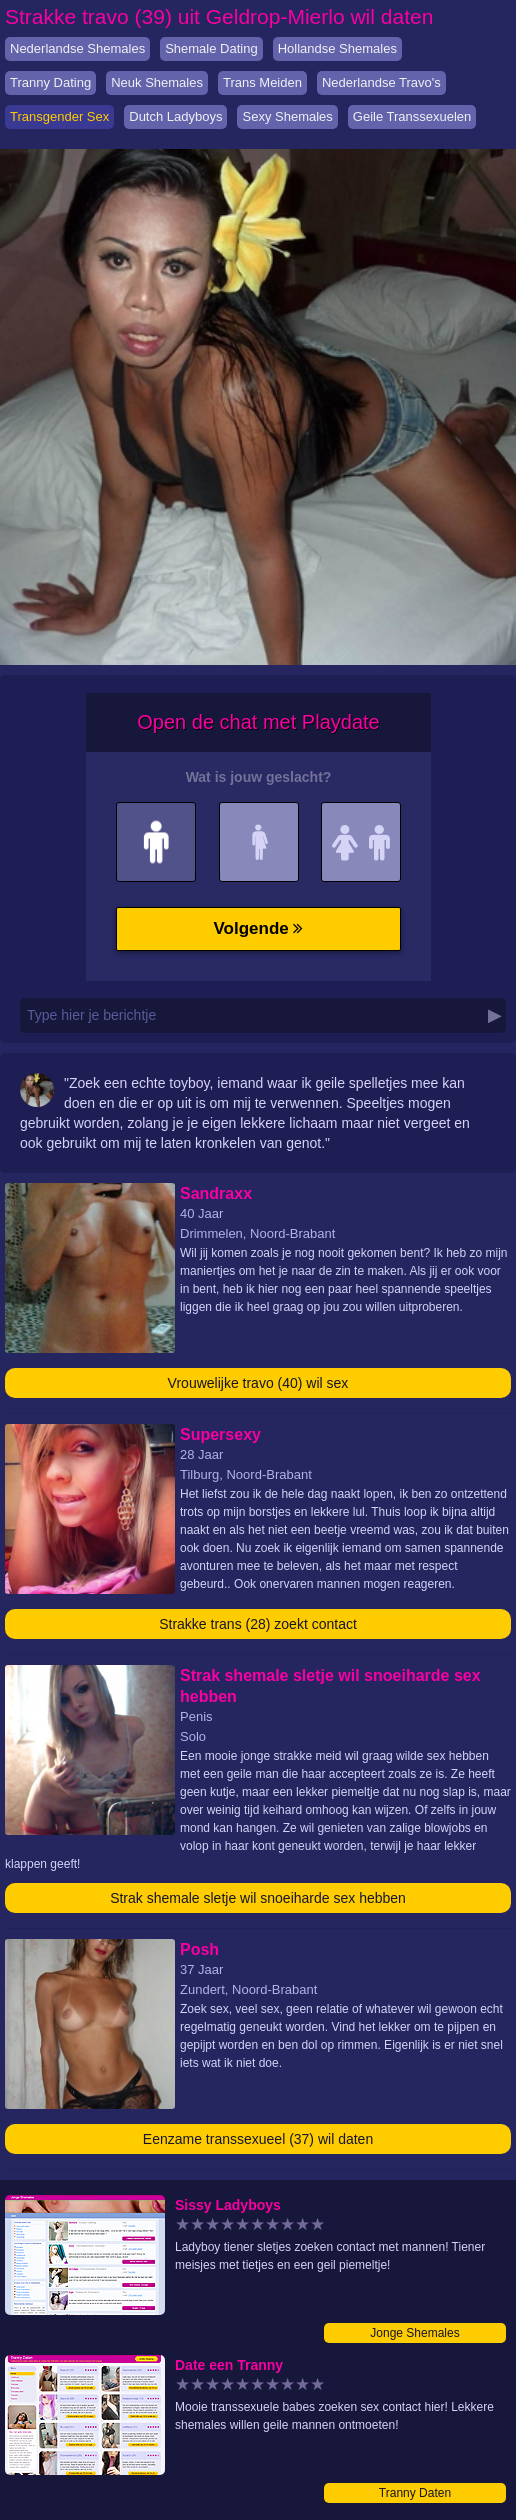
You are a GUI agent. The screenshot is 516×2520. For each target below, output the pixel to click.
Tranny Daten (415, 2493)
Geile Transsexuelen (412, 116)
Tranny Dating (50, 82)
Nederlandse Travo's (381, 82)
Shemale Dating (211, 48)
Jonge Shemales (414, 2333)
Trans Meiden (262, 82)
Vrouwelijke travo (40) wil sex (258, 1383)
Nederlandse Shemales (77, 48)
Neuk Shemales (157, 82)
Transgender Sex (59, 116)
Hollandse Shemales (337, 48)
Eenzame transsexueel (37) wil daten (258, 2139)
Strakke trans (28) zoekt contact (258, 1624)
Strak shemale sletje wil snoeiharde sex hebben (258, 1898)
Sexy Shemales (287, 116)
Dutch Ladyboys (175, 116)
